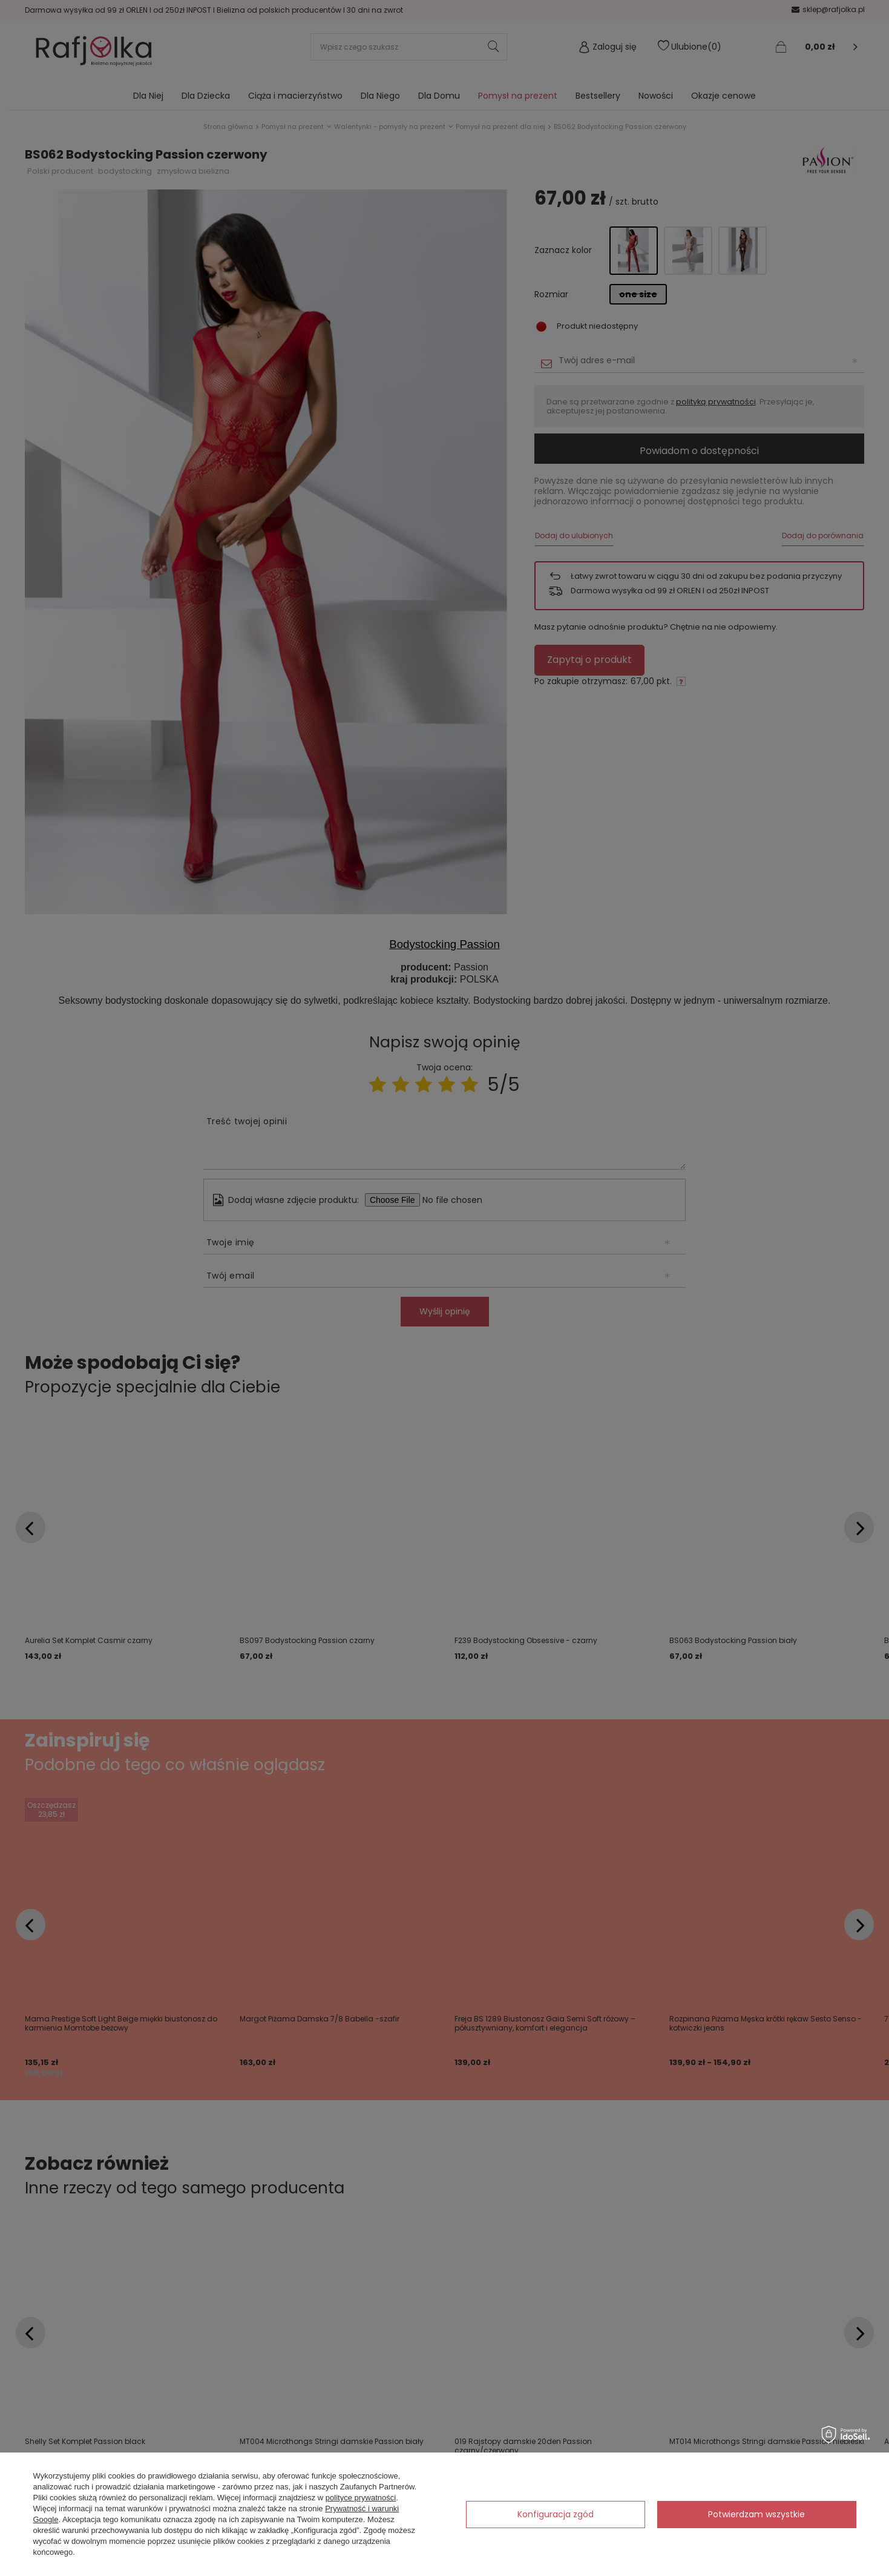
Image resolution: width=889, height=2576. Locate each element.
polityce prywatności (361, 2497)
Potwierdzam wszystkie (756, 2514)
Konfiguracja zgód (555, 2514)
